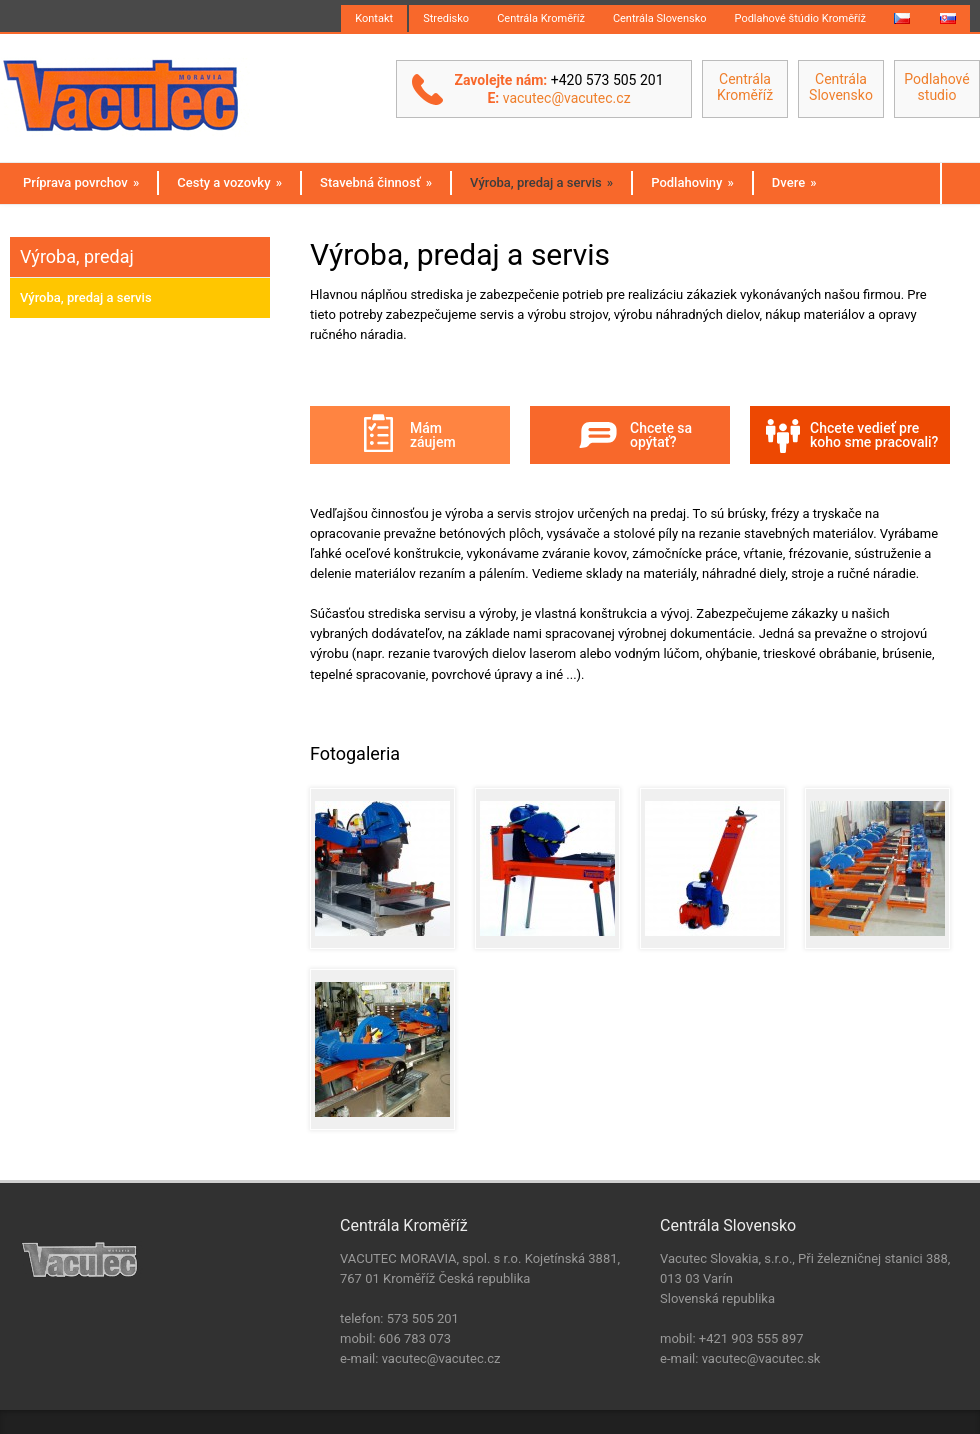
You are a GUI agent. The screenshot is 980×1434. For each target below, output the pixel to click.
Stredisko (446, 18)
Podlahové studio (936, 87)
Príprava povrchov (81, 182)
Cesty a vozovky (229, 182)
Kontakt (374, 18)
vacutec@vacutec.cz (567, 98)
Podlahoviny (692, 182)
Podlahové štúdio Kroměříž (800, 18)
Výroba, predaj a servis (541, 182)
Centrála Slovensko (660, 18)
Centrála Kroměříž (541, 18)
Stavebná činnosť (376, 182)
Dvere (794, 182)
